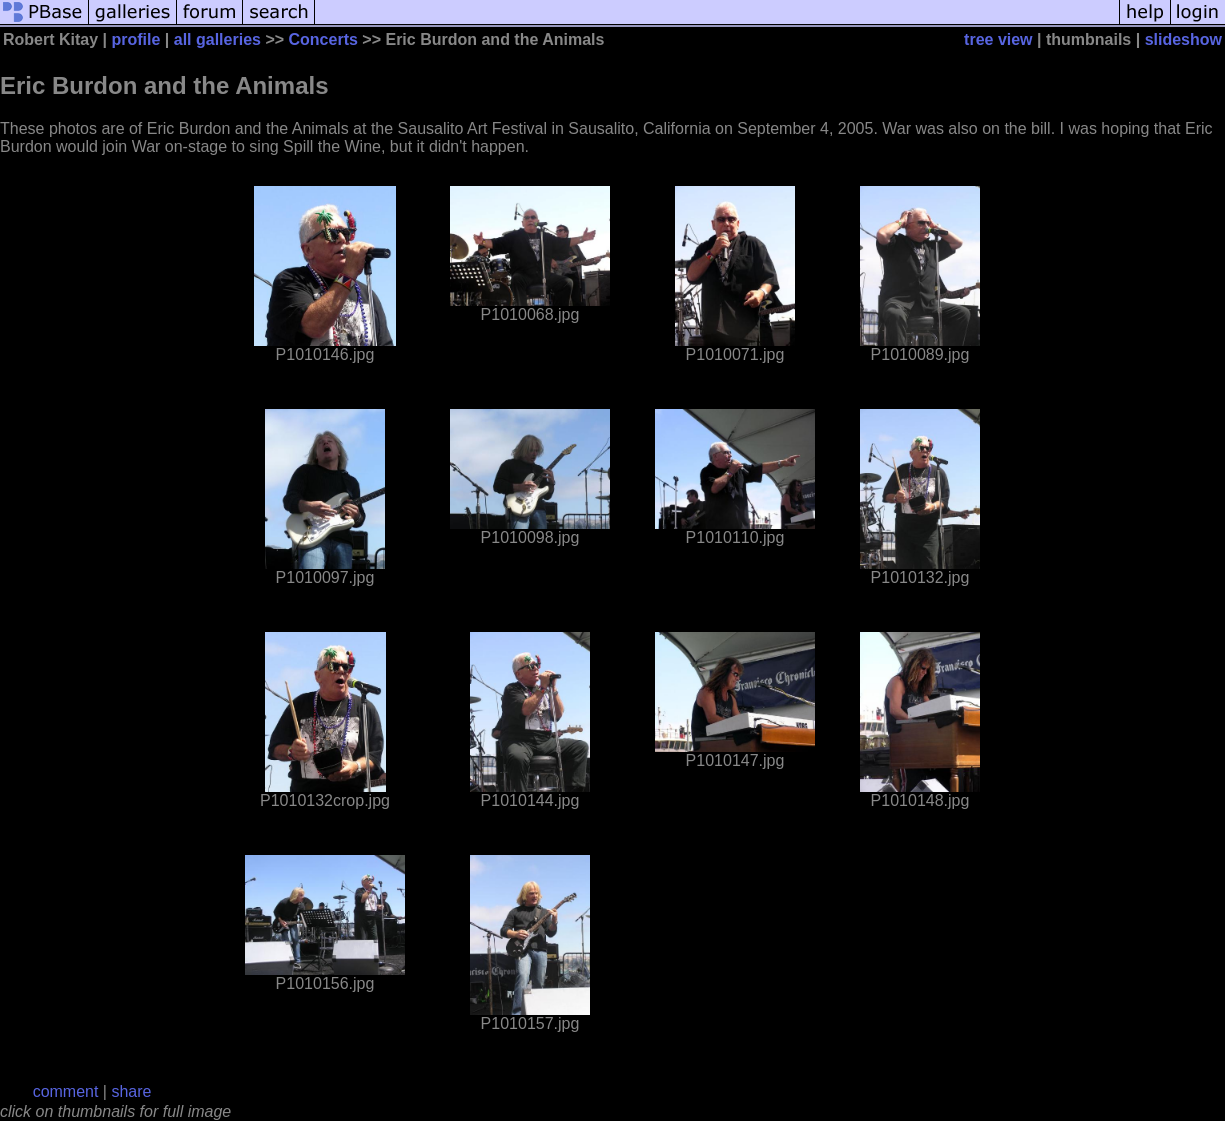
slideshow (1183, 39)
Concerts (323, 39)
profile (136, 39)
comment (66, 1091)
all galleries (217, 39)
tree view (998, 39)
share (131, 1091)
